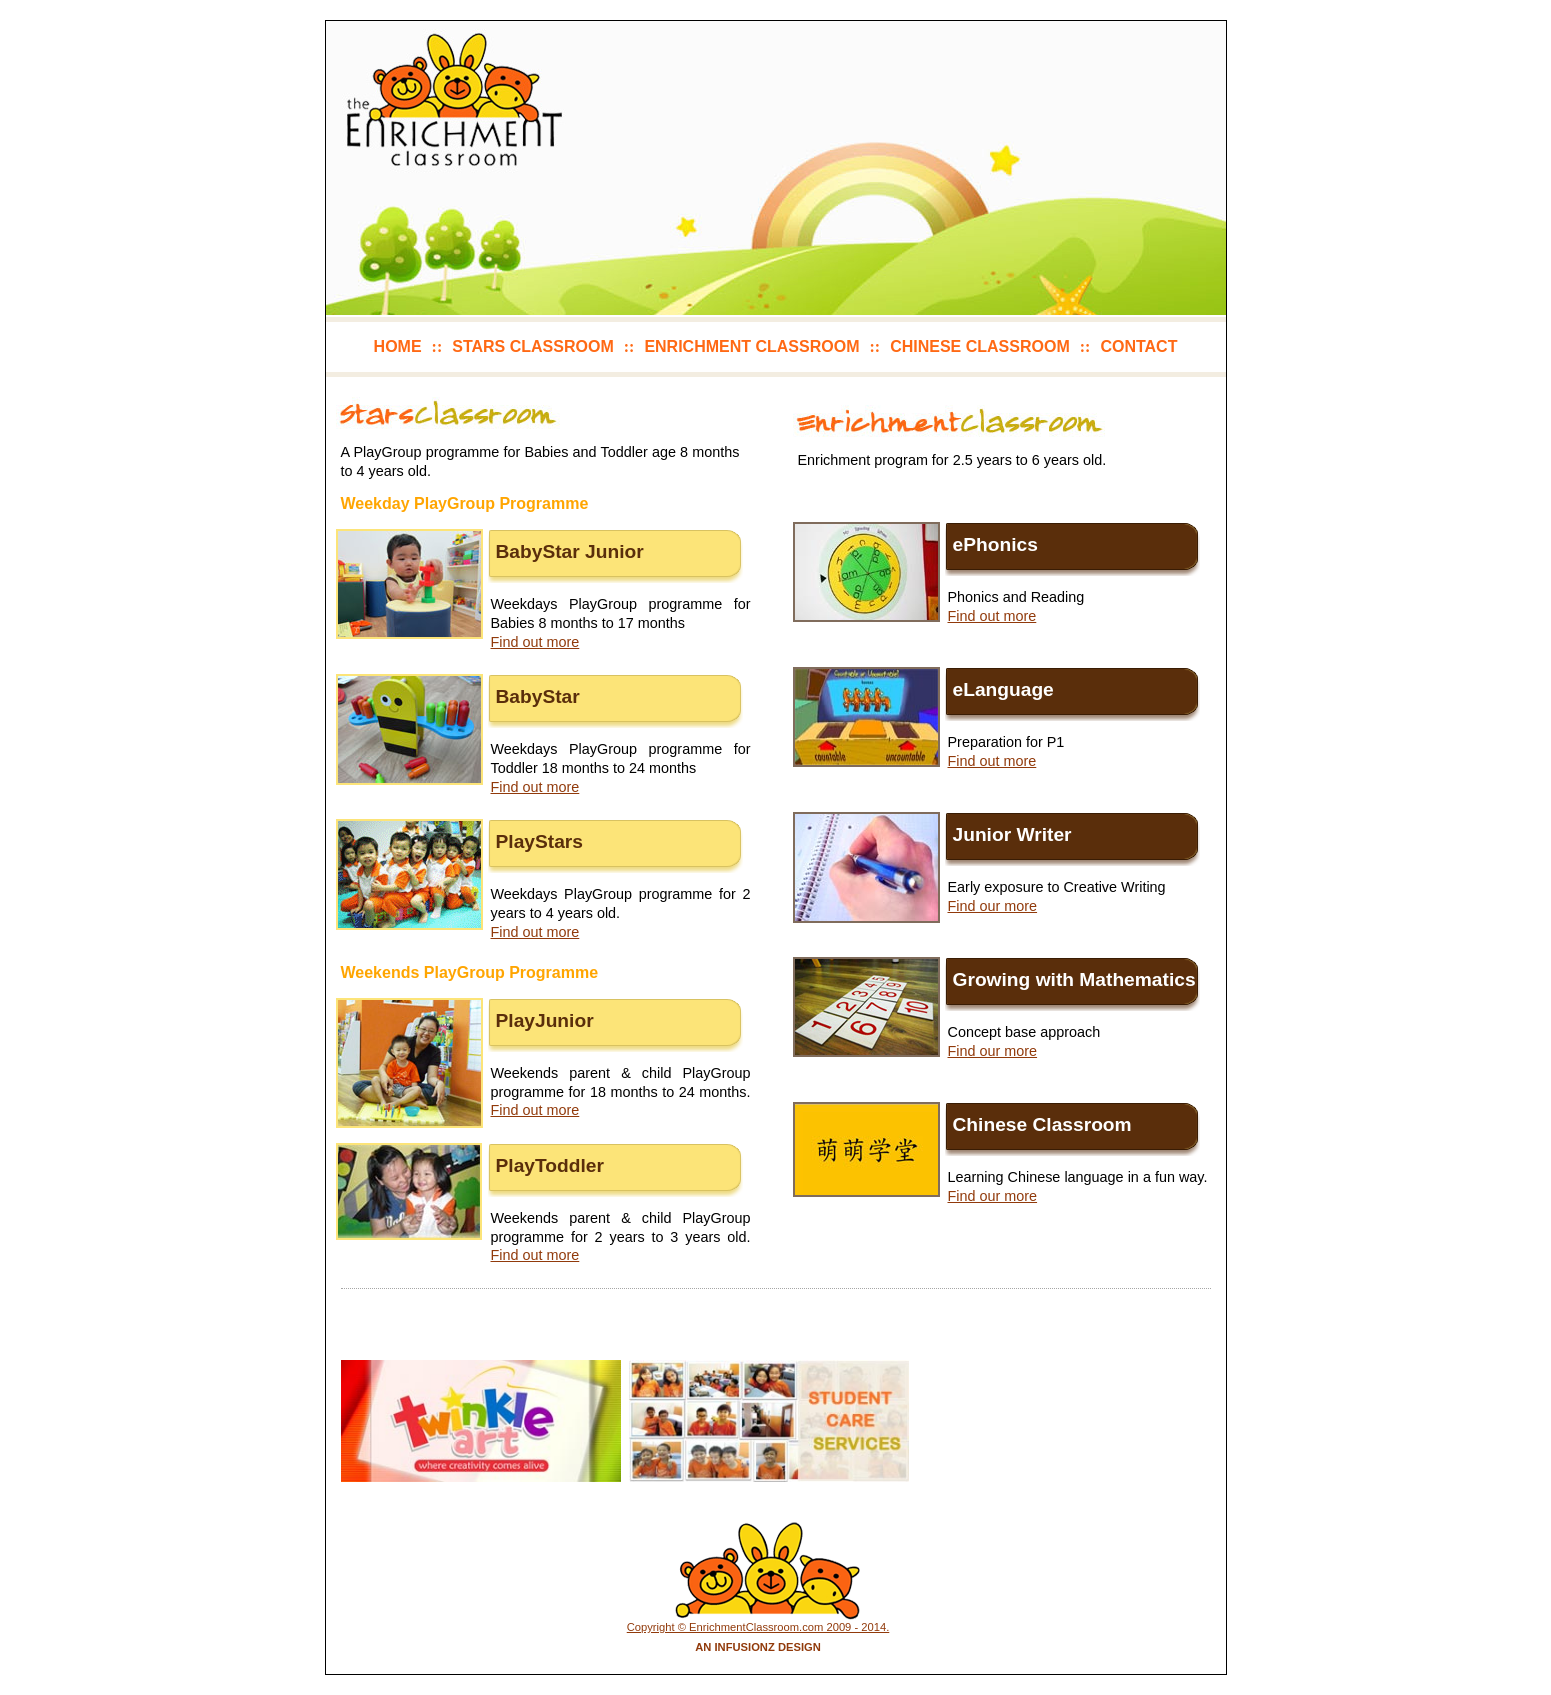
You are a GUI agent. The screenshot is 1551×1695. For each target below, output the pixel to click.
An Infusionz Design (758, 1647)
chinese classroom (980, 346)
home (398, 346)
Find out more (535, 642)
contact (1138, 346)
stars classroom (532, 346)
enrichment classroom (751, 346)
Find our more (993, 906)
